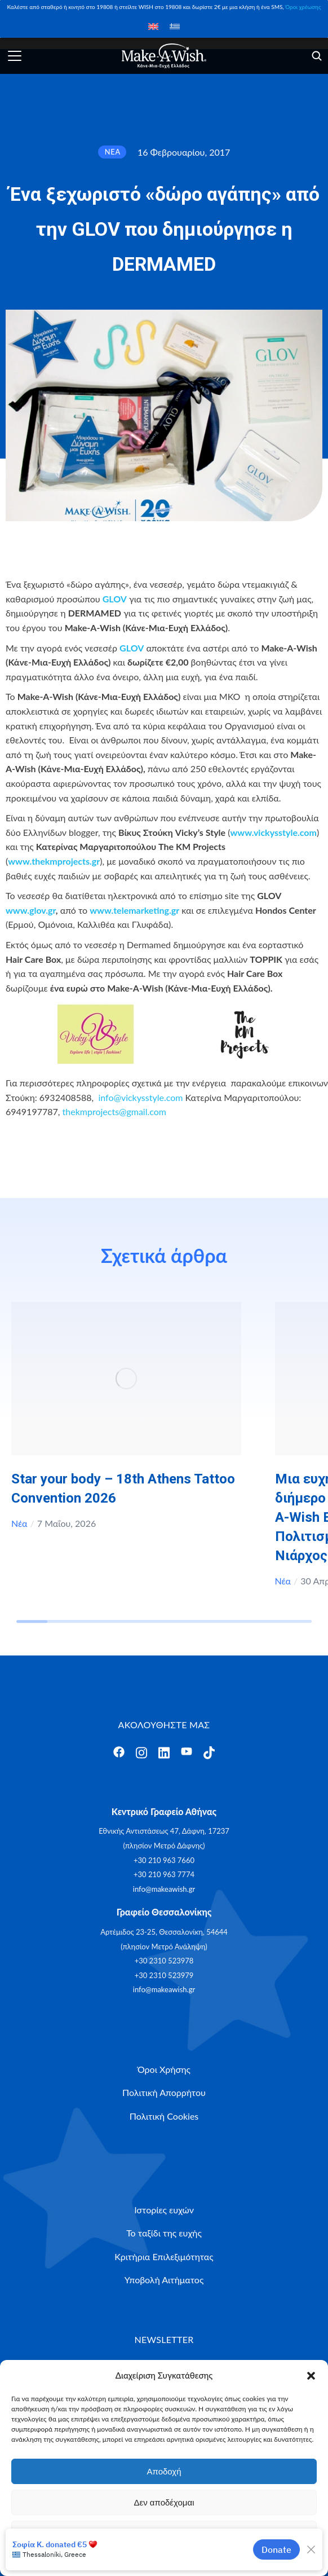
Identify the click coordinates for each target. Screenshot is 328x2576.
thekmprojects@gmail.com (114, 1111)
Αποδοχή (164, 2471)
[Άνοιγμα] (15, 56)
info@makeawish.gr (164, 1889)
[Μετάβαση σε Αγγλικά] (153, 25)
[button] (311, 2375)
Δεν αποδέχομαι (164, 2502)
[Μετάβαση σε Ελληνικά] (174, 25)
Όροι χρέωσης (303, 6)
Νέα (19, 1523)
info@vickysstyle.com (140, 1097)
